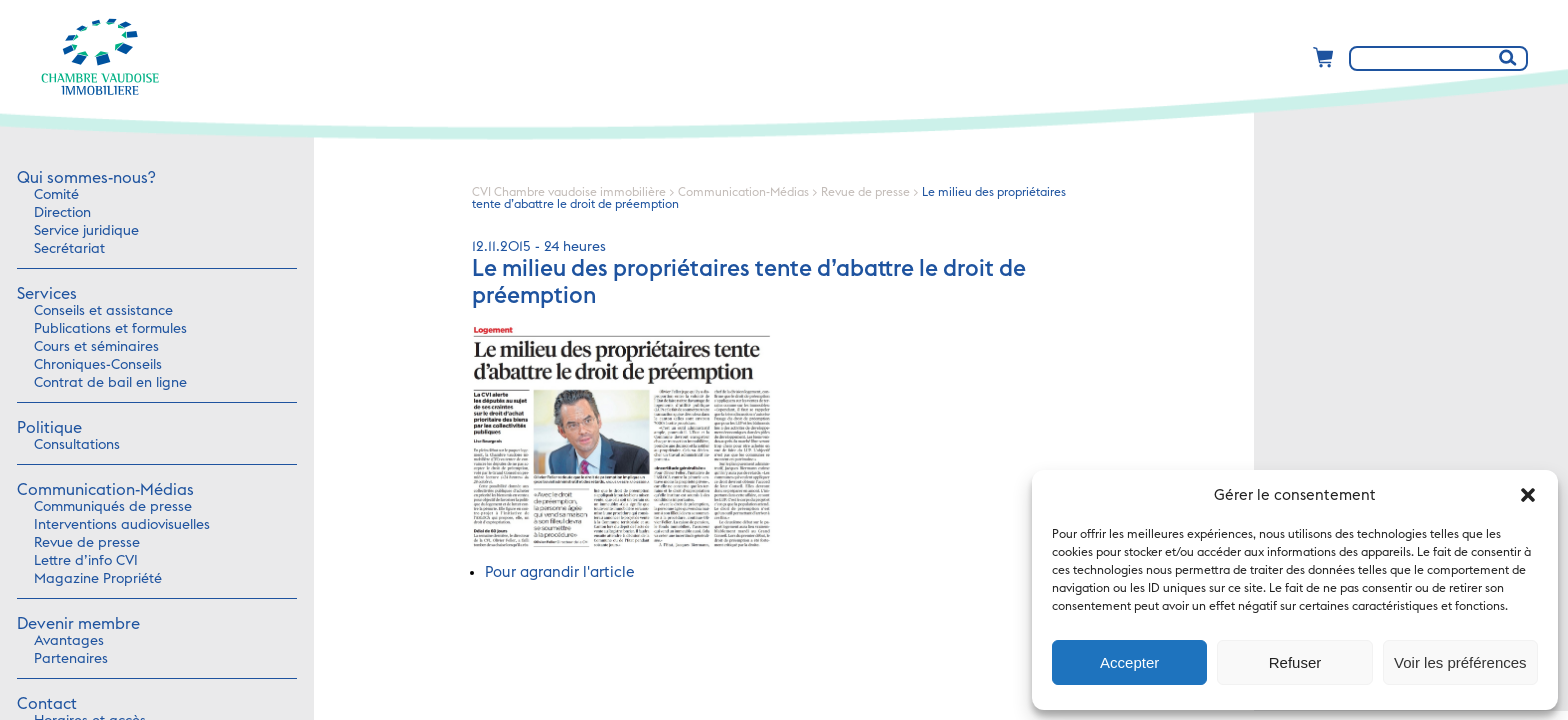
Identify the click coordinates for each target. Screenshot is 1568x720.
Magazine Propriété (98, 579)
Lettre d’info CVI (86, 561)
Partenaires (71, 659)
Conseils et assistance (103, 311)
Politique (49, 428)
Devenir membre (78, 624)
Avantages (69, 641)
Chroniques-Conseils (98, 365)
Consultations (77, 445)
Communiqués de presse (113, 507)
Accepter (1129, 662)
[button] (1528, 495)
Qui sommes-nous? (86, 178)
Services (47, 294)
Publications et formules (110, 329)
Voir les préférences (1460, 662)
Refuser (1295, 662)
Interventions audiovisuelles (122, 525)
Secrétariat (69, 249)
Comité (56, 195)
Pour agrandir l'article (560, 572)
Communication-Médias (105, 490)
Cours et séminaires (96, 347)
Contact (47, 704)
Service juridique (86, 231)
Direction (62, 213)
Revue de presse (87, 543)
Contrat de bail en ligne (110, 383)
